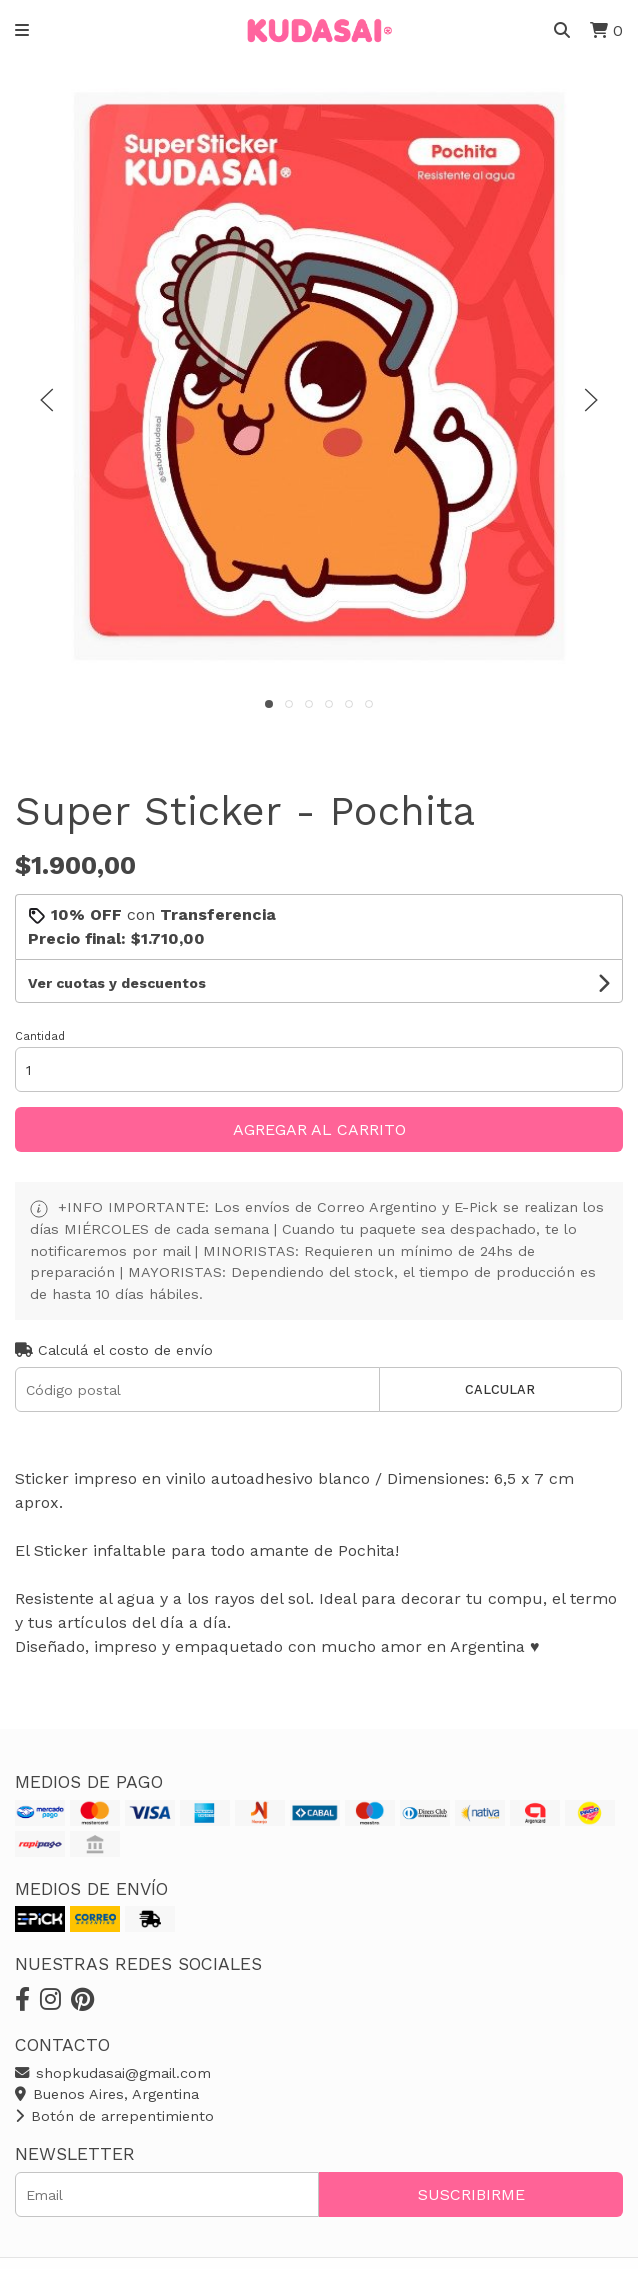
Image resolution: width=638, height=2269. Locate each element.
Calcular (500, 1389)
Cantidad (40, 1036)
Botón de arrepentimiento (114, 2116)
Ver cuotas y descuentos (117, 983)
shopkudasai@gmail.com (113, 2073)
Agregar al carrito (319, 1129)
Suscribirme (471, 2194)
